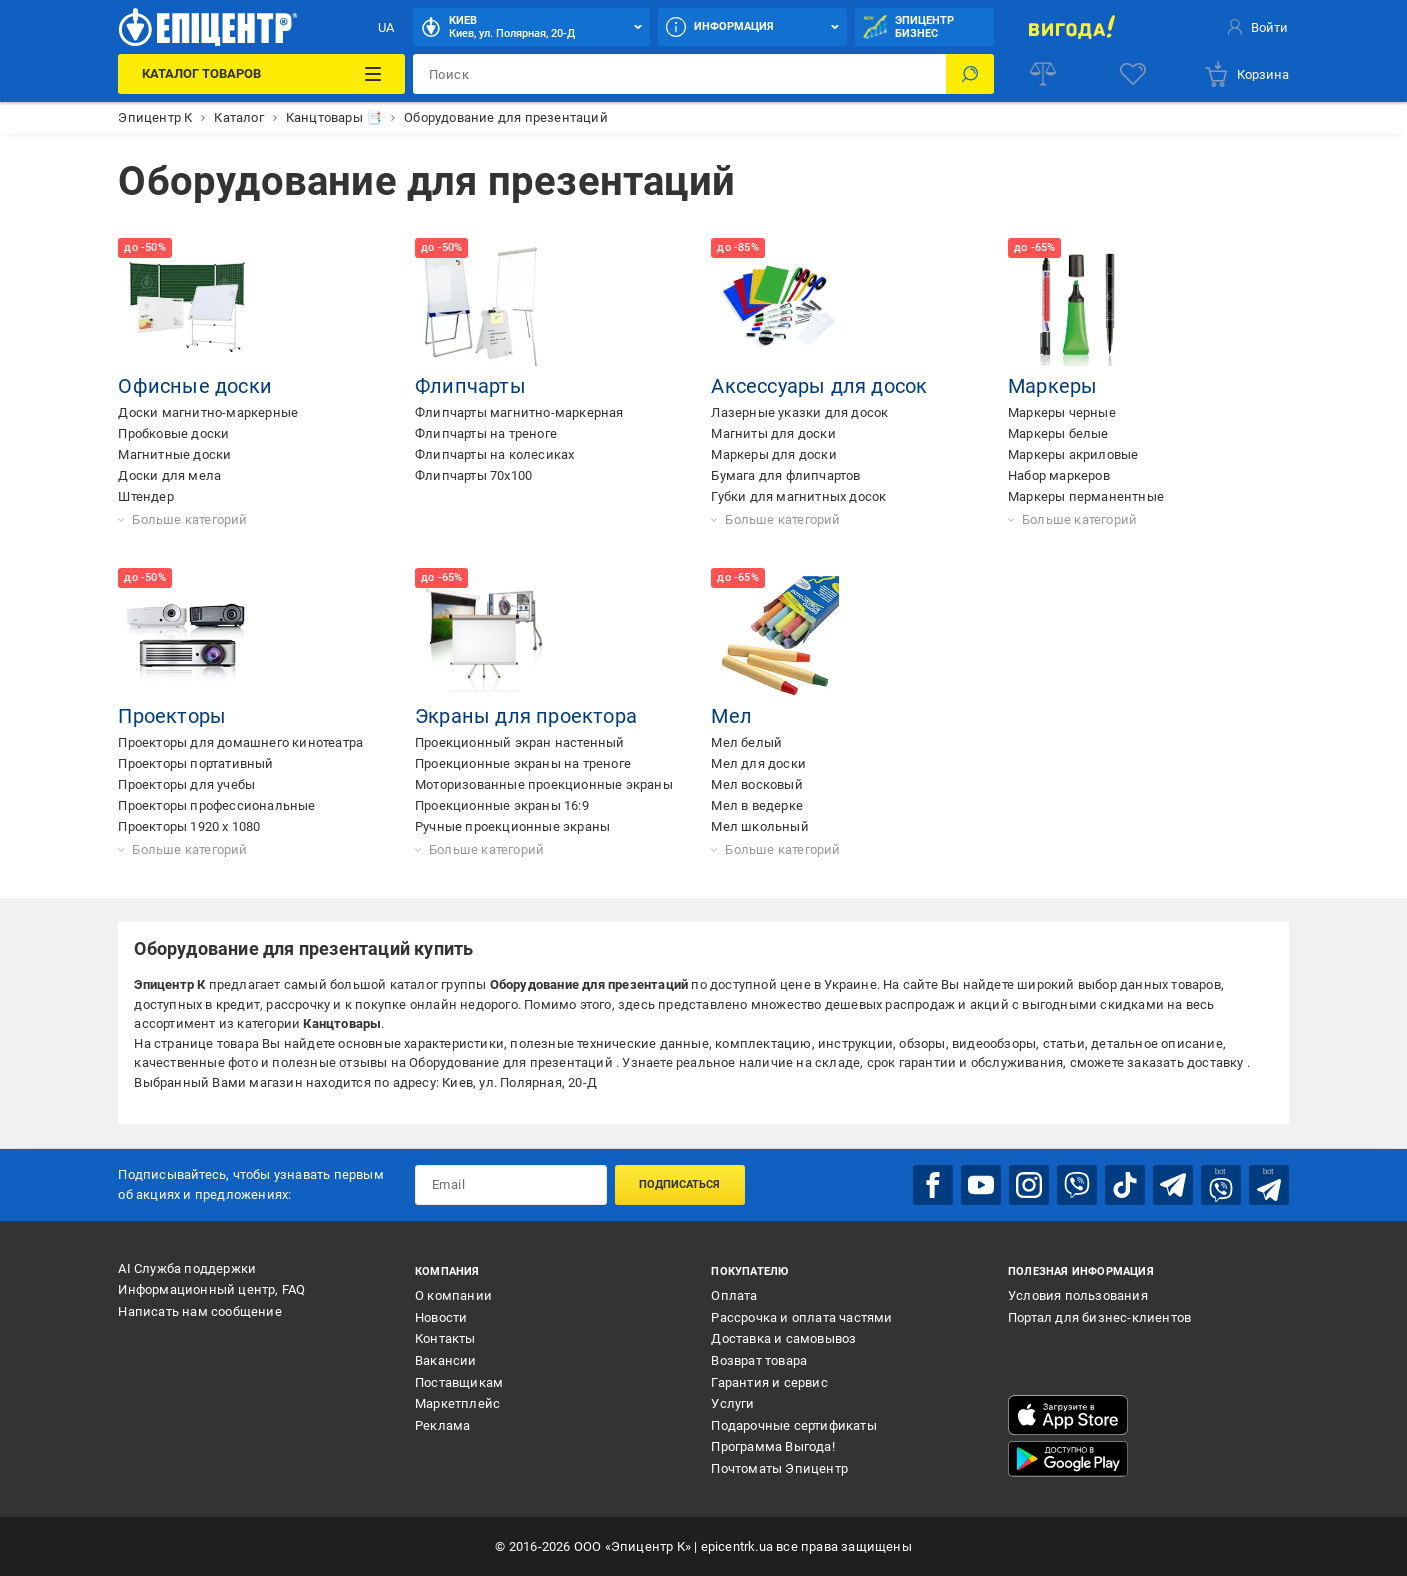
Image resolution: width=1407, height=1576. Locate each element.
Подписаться (679, 1184)
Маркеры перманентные (1086, 496)
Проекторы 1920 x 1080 (189, 826)
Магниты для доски (773, 433)
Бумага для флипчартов (785, 475)
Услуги (732, 1403)
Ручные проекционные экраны (512, 826)
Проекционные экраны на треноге (523, 763)
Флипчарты (470, 386)
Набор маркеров (1059, 475)
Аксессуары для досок (819, 386)
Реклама (442, 1425)
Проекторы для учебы (186, 784)
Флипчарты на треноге (486, 433)
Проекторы (172, 716)
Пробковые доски (173, 433)
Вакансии (446, 1360)
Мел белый (746, 742)
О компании (453, 1295)
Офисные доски (195, 386)
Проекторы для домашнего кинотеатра (240, 742)
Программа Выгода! (772, 1446)
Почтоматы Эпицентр (779, 1468)
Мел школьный (759, 826)
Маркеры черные (1062, 412)
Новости (441, 1317)
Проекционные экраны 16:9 (502, 805)
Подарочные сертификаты (793, 1425)
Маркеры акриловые (1073, 454)
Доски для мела (169, 475)
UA (386, 27)
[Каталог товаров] (261, 74)
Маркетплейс (457, 1403)
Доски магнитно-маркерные (208, 412)
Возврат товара (759, 1360)
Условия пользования (1078, 1295)
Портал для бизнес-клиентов (1099, 1317)
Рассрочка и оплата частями (801, 1317)
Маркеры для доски (773, 454)
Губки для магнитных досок (798, 496)
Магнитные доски (174, 454)
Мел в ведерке (757, 805)
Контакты (445, 1338)
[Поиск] (970, 74)
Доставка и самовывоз (783, 1338)
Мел (731, 716)
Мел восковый (756, 784)
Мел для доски (758, 763)
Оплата (734, 1295)
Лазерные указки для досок (799, 412)
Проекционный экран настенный (520, 742)
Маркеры (1052, 386)
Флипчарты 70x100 (473, 475)
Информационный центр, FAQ (211, 1289)
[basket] (1246, 74)
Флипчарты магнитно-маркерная (519, 412)
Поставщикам (459, 1382)
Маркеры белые (1058, 433)
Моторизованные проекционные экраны (544, 784)
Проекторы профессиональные (216, 805)
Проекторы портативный (195, 763)
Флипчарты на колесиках (494, 454)
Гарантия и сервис (769, 1382)
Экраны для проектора (526, 716)
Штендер (145, 496)
